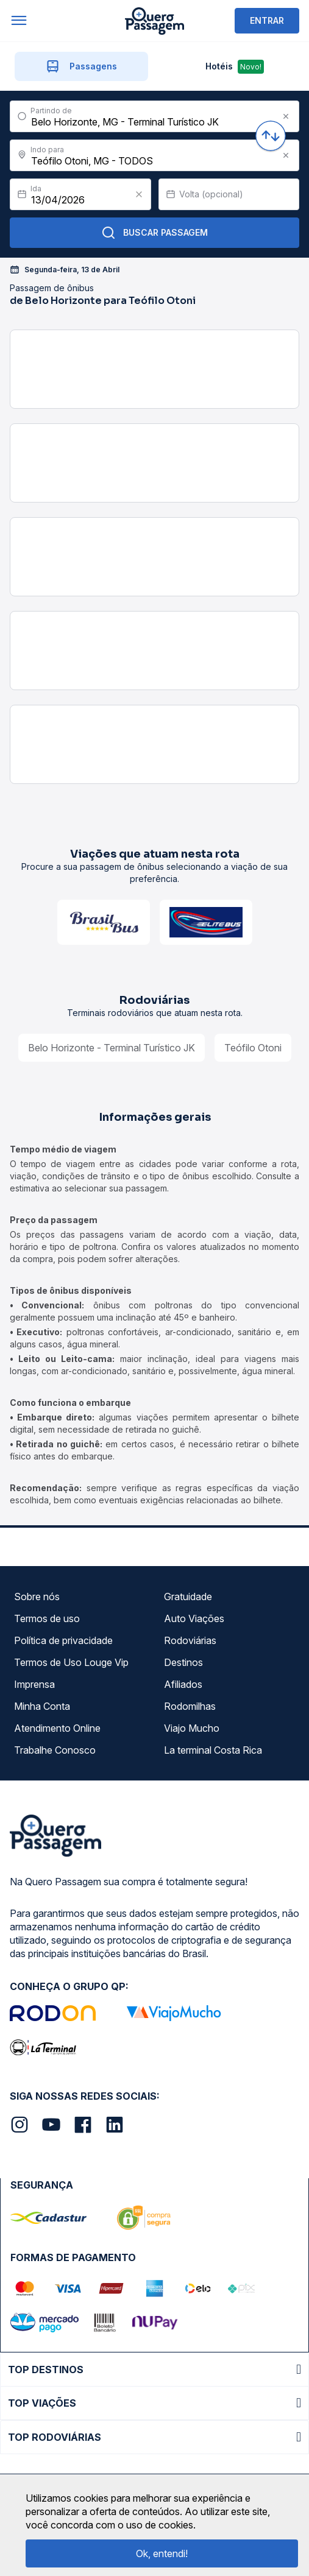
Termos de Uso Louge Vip (71, 1662)
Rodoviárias (190, 1640)
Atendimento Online (57, 1728)
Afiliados (183, 1684)
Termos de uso (47, 1618)
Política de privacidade (63, 1640)
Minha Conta (42, 1706)
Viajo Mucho (191, 1728)
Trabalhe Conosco (55, 1750)
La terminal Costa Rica (213, 1750)
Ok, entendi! (162, 2553)
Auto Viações (194, 1618)
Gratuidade (188, 1596)
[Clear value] (139, 194)
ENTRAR (267, 20)
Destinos (183, 1662)
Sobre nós (37, 1596)
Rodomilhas (190, 1706)
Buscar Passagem (154, 232)
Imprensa (34, 1684)
